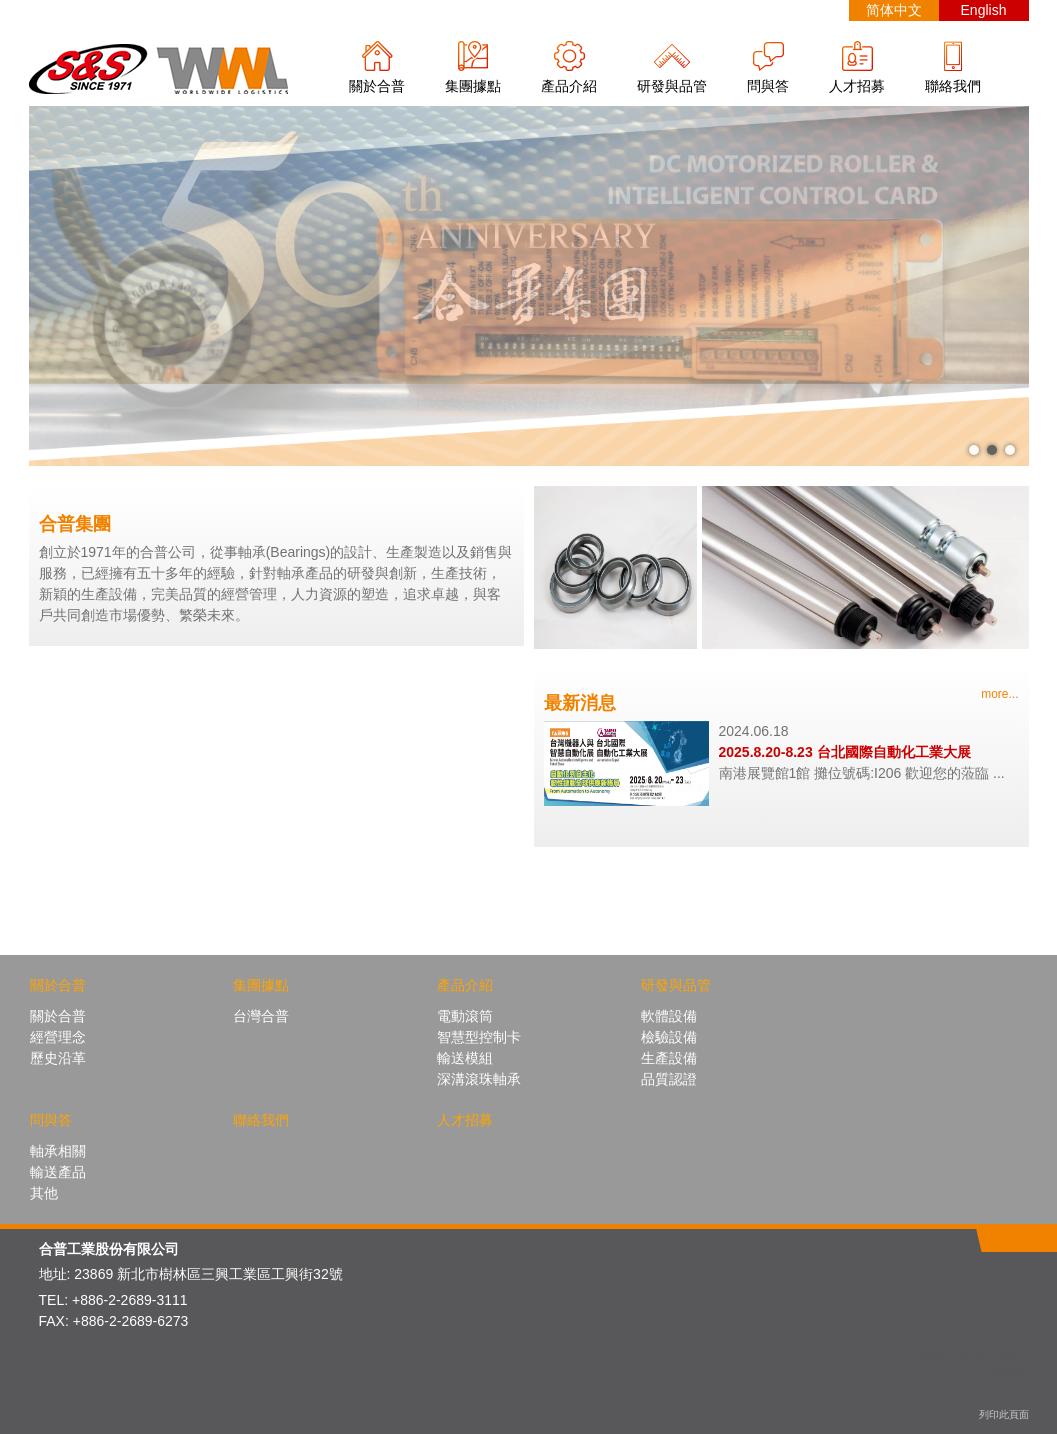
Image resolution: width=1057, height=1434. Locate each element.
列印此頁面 (1004, 1414)
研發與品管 (672, 86)
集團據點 (473, 86)
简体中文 (894, 10)
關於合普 (377, 86)
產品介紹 (569, 86)
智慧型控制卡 (479, 1037)
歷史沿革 (58, 1058)
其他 (44, 1193)
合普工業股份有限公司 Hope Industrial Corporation (159, 68)
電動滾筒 (465, 1016)
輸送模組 (465, 1058)
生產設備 (669, 1058)
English (984, 10)
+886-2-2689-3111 (130, 1300)
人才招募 (857, 86)
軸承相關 (58, 1151)
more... (999, 694)
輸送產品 (58, 1172)
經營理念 (58, 1037)
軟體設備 (669, 1016)
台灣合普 (261, 1016)
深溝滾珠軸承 (479, 1079)
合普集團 (75, 524)
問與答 (768, 86)
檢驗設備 (669, 1037)
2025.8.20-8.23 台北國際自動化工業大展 (845, 752)
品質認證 (669, 1079)
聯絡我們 (953, 86)
